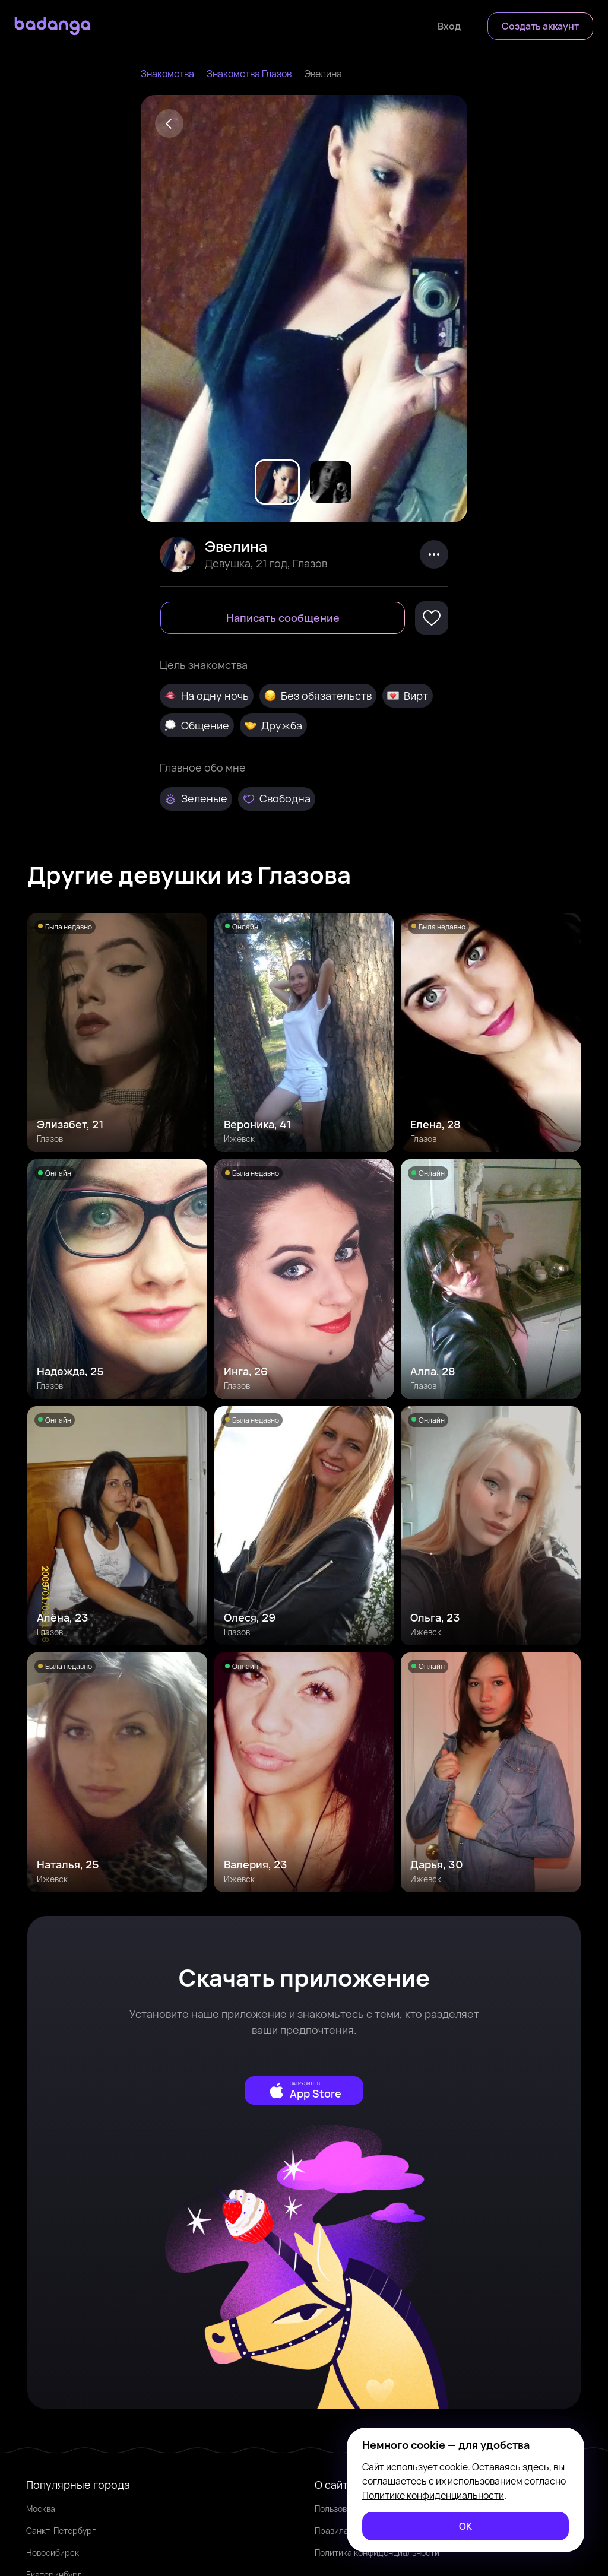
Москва (40, 2508)
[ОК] (465, 2526)
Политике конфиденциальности (433, 2495)
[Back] (169, 123)
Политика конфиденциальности (377, 2552)
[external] (304, 2090)
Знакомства (167, 73)
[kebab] (434, 554)
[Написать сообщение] (283, 618)
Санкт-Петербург (61, 2530)
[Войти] (449, 26)
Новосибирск (52, 2552)
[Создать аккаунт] (540, 26)
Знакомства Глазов (249, 73)
